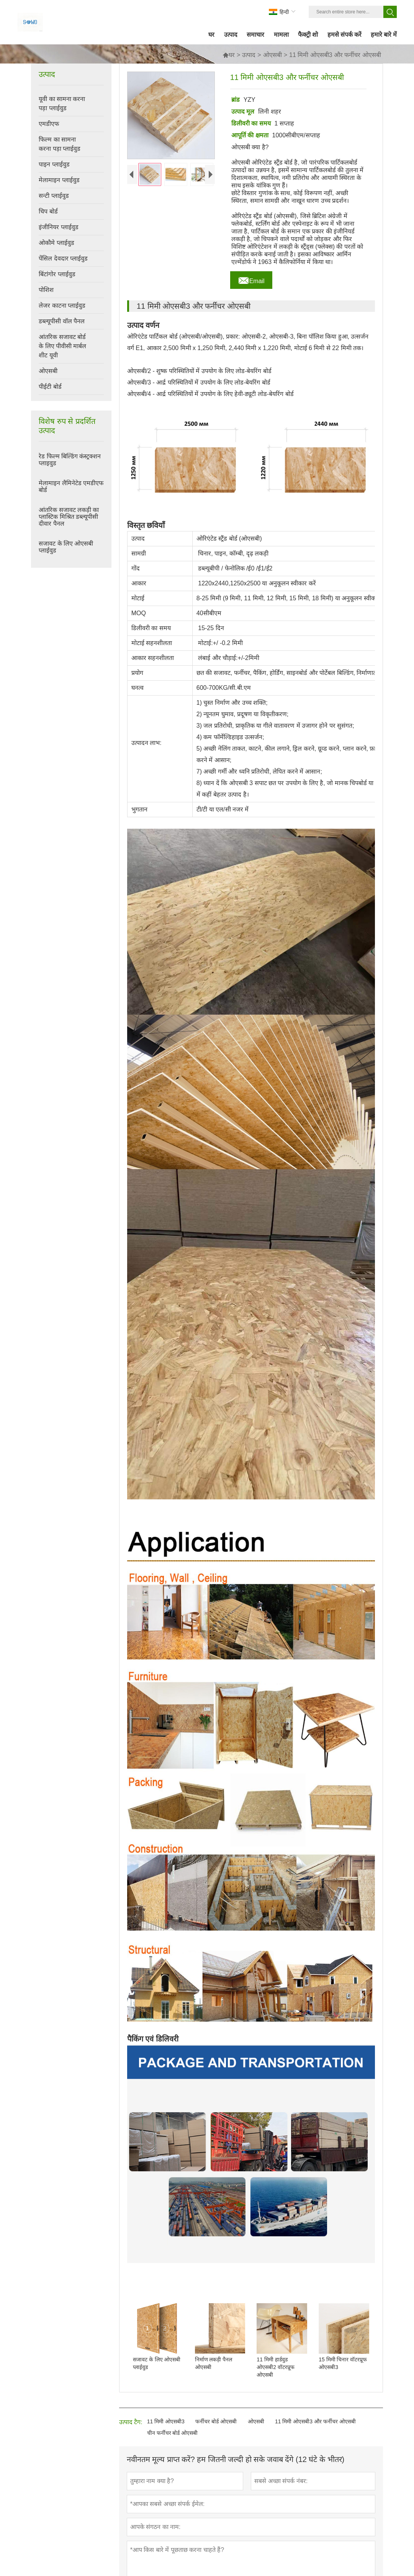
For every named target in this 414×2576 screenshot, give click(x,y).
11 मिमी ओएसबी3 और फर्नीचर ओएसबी (315, 2421)
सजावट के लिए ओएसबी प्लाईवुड (66, 547)
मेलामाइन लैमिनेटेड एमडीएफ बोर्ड (71, 486)
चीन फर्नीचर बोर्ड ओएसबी (172, 2433)
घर (229, 55)
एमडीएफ (49, 124)
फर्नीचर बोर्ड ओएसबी (216, 2421)
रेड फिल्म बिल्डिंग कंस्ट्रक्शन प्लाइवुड (70, 459)
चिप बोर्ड (48, 211)
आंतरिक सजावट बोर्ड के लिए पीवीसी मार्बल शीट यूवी (62, 346)
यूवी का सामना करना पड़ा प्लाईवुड (62, 103)
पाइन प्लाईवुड (54, 164)
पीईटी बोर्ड (50, 386)
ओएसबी (272, 55)
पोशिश (46, 290)
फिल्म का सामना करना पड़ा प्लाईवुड (59, 144)
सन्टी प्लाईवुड (54, 195)
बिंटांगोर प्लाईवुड (57, 274)
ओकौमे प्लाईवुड (56, 243)
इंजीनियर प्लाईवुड (58, 227)
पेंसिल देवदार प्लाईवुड (63, 258)
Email (251, 279)
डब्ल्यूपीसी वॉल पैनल (62, 321)
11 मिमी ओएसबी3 (166, 2421)
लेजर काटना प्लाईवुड (62, 305)
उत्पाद (248, 55)
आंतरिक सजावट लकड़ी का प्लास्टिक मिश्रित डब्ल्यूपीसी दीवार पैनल (69, 517)
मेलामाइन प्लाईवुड (59, 180)
